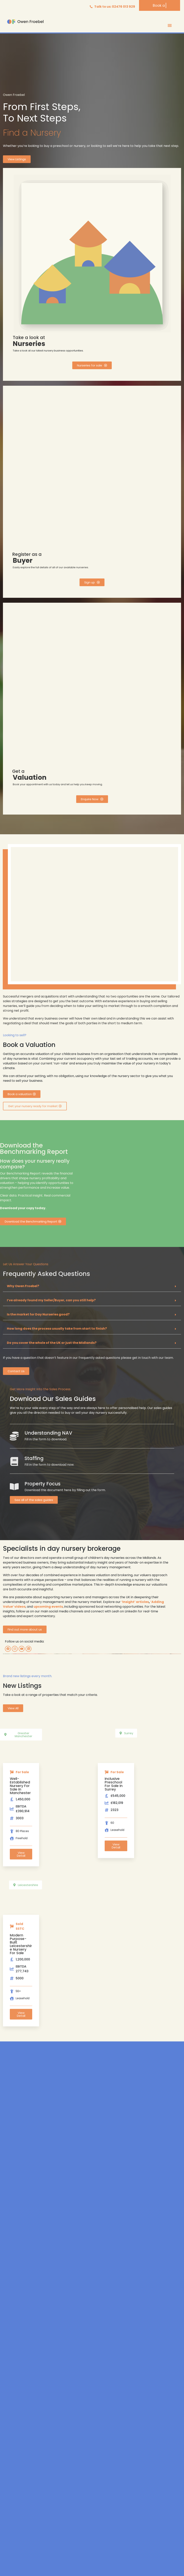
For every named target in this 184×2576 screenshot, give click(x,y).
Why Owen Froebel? (23, 1286)
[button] (169, 25)
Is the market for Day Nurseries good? (38, 1314)
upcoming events (48, 1606)
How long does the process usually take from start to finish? (57, 1328)
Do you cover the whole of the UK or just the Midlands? (51, 1342)
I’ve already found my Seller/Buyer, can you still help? (51, 1300)
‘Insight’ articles (135, 1602)
